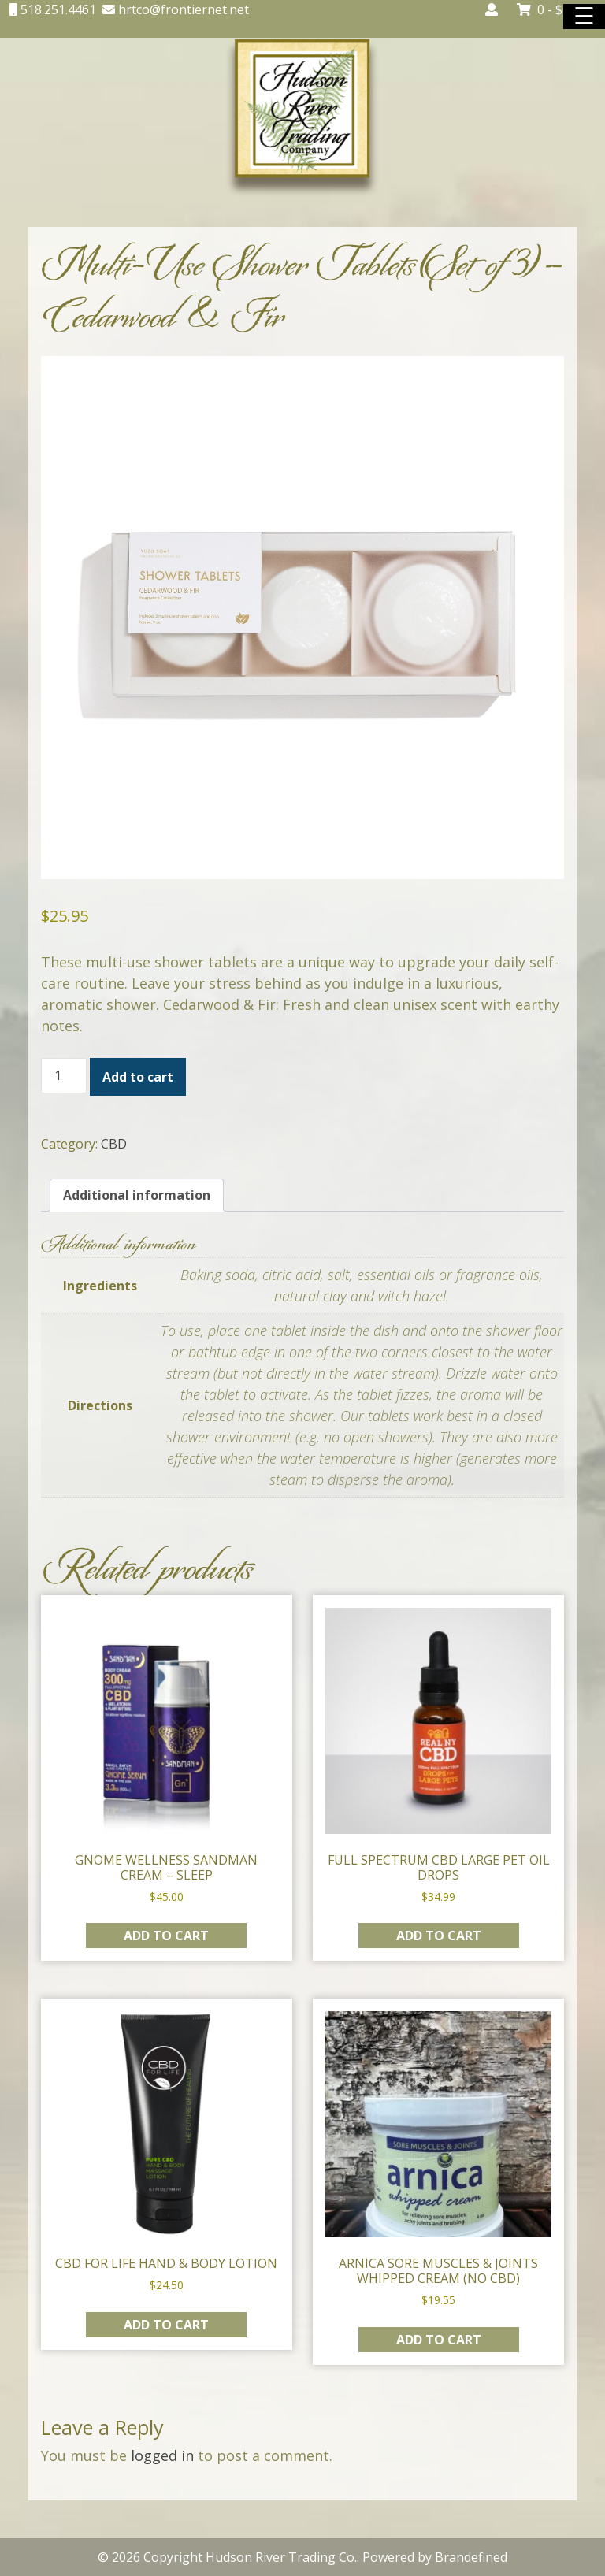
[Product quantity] (64, 1075)
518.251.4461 (56, 9)
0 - (551, 9)
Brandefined (471, 2557)
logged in (162, 2455)
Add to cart (137, 1077)
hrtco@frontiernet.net (182, 9)
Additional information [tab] (136, 1195)
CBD (114, 1144)
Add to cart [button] (166, 1935)
